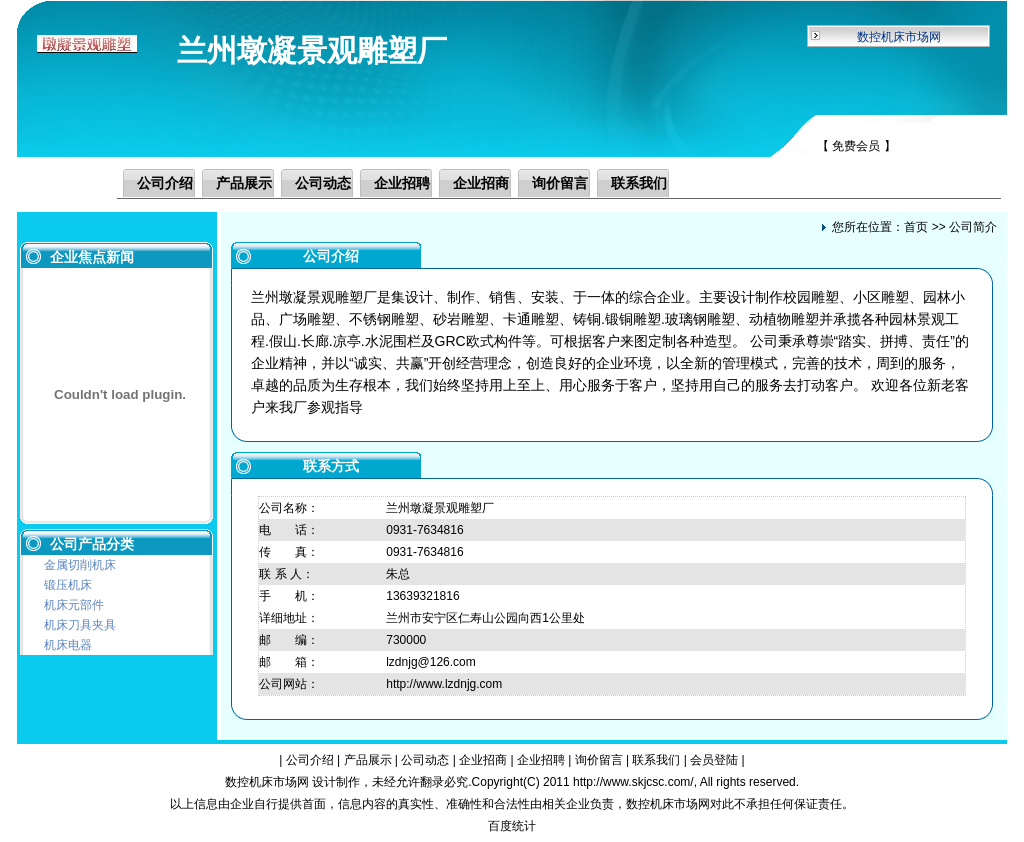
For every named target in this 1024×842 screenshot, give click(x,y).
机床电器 (68, 645)
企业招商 (481, 183)
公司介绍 (165, 183)
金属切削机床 (80, 565)
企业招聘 (402, 183)
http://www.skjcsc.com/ (633, 782)
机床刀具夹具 (80, 625)
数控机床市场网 (899, 37)
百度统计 (512, 826)
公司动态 (323, 183)
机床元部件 (74, 605)
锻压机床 (68, 585)
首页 (916, 227)
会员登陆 (714, 760)
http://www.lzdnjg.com (444, 684)
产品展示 (244, 183)
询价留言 (560, 183)
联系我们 (639, 183)
